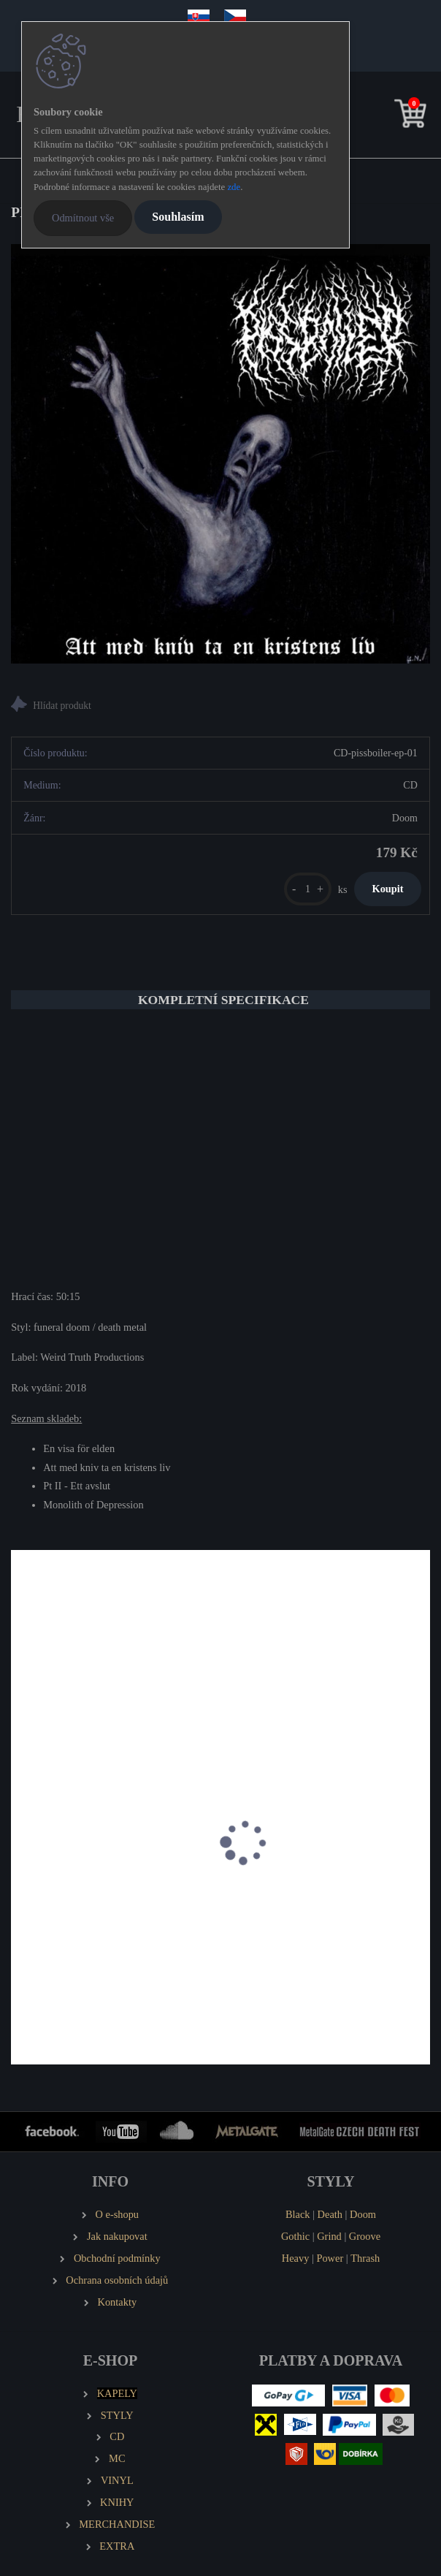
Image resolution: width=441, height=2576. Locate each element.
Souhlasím (178, 216)
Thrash (365, 2258)
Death (330, 2214)
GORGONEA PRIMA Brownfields (312, 1897)
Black (297, 2214)
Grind (329, 2236)
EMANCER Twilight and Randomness (104, 1897)
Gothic (295, 2236)
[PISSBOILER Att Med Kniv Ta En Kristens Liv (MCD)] (220, 454)
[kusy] (307, 889)
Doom (363, 2214)
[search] (388, 116)
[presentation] (21, 1858)
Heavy (296, 2258)
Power (329, 2258)
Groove (364, 2236)
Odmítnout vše (83, 218)
